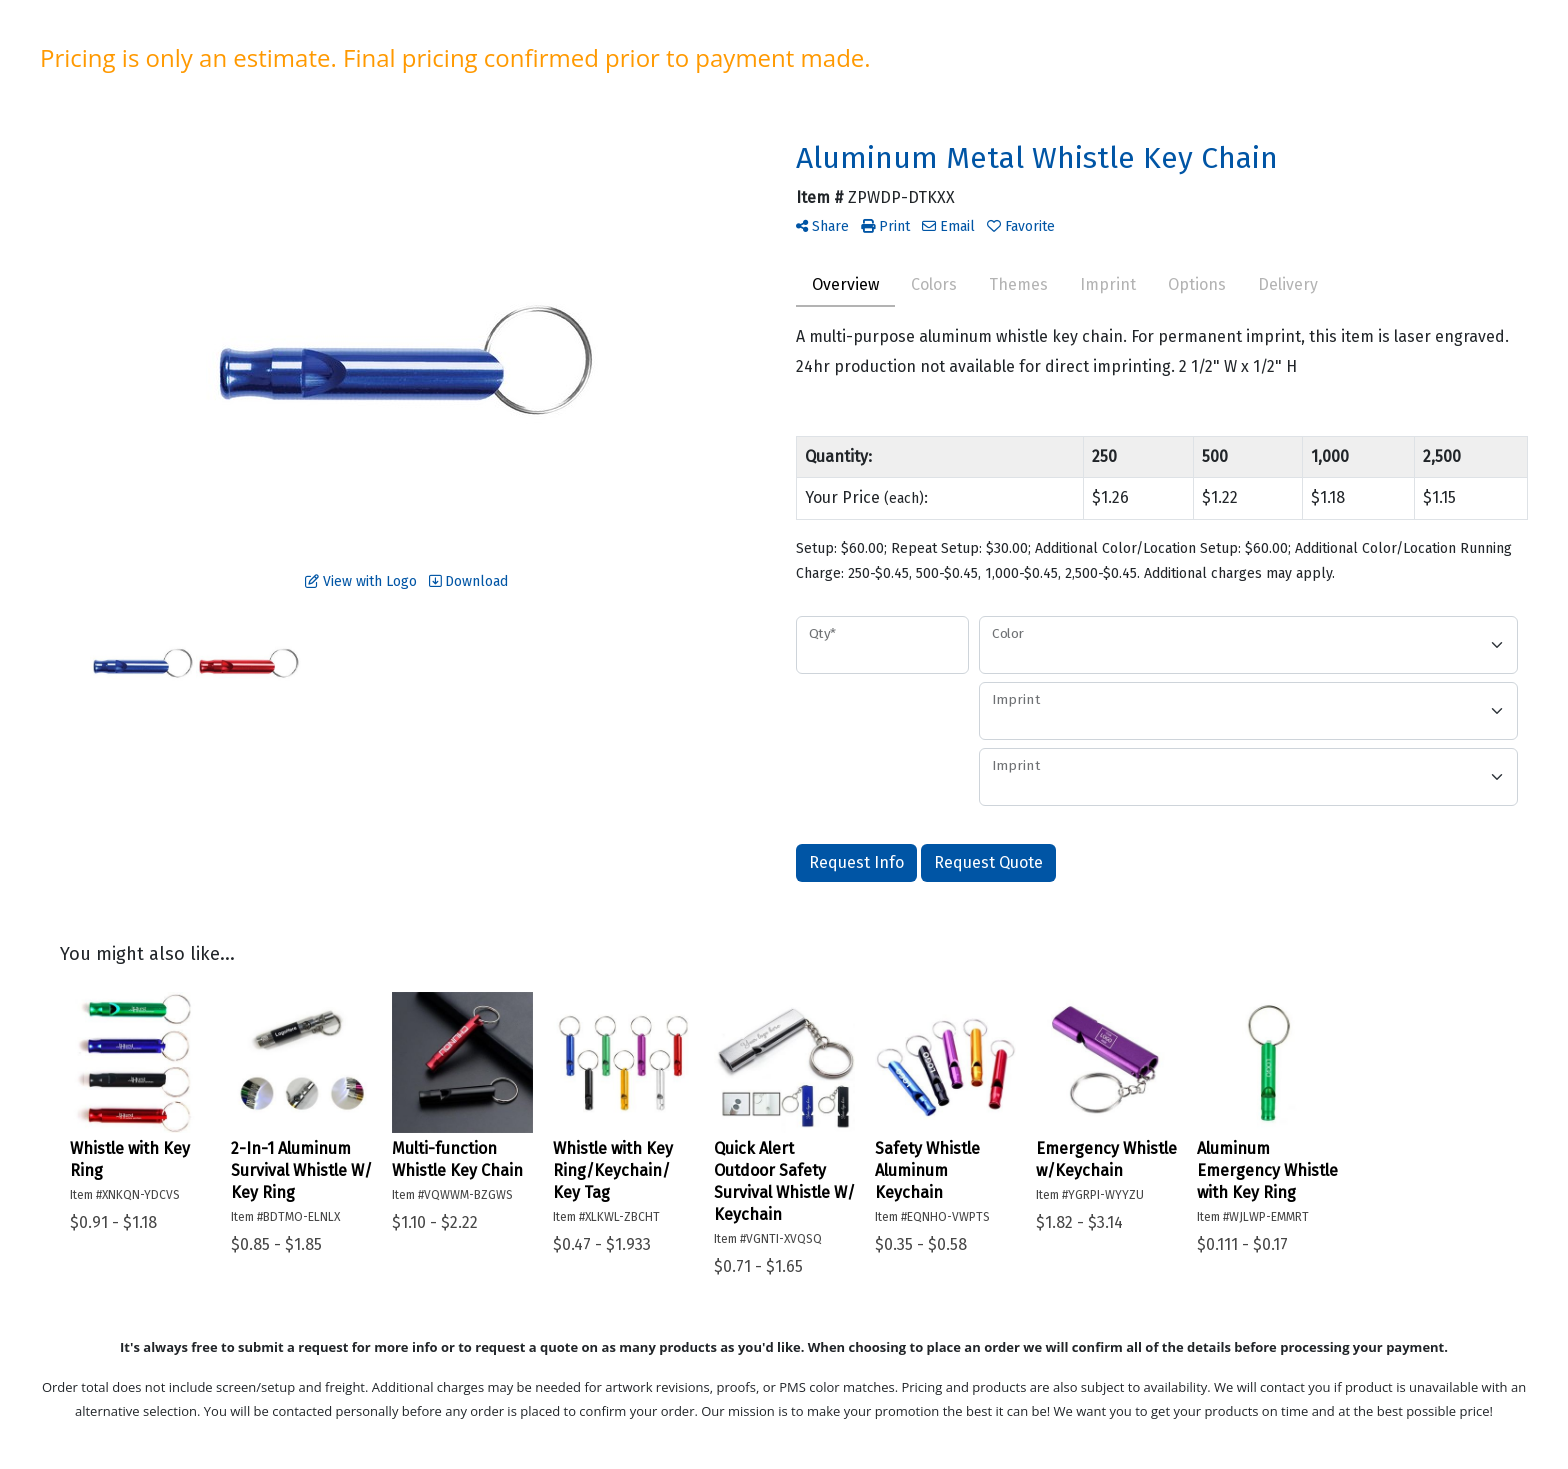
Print (885, 226)
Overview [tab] (845, 284)
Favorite (1021, 226)
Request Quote (988, 862)
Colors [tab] (934, 284)
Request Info (856, 862)
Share (822, 226)
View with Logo (361, 581)
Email (948, 226)
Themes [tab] (1018, 284)
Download (468, 581)
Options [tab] (1197, 284)
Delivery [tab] (1288, 284)
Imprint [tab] (1108, 284)
